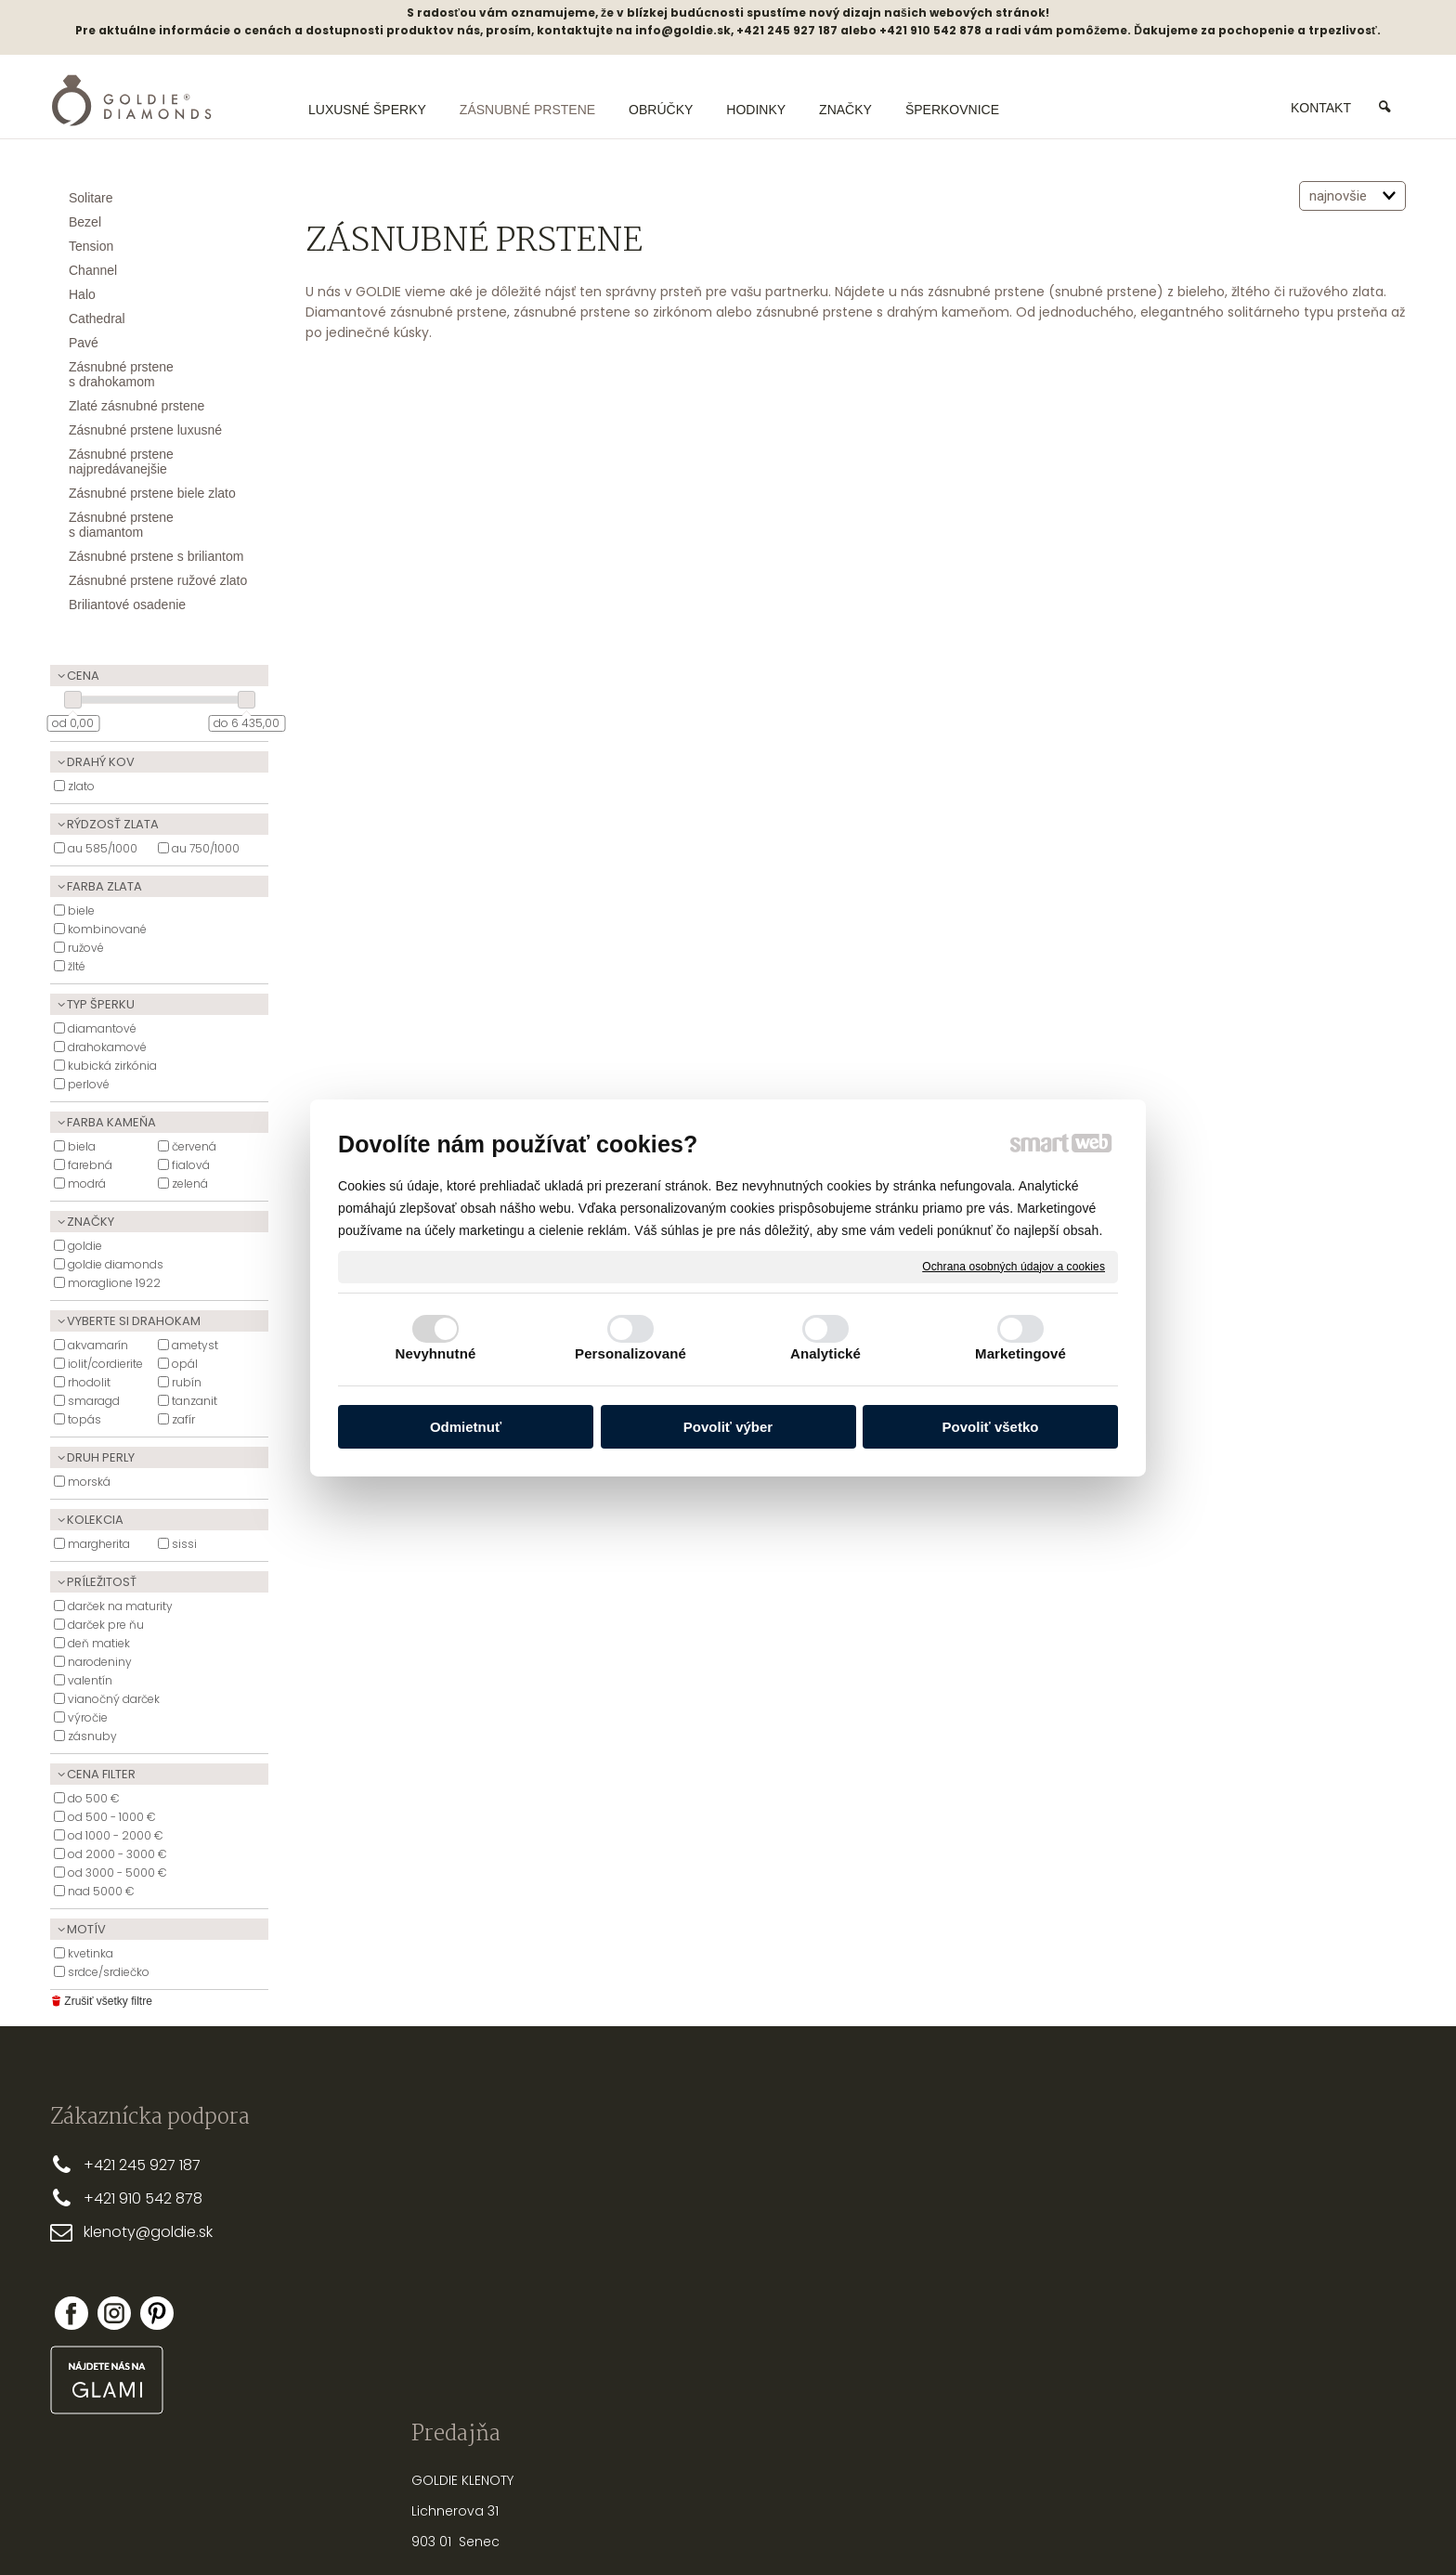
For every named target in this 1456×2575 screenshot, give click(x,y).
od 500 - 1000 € (112, 1817)
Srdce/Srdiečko (109, 1972)
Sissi (184, 1544)
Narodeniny (100, 1662)
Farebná (90, 1165)
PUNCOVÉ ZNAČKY (946, 2335)
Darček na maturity (120, 1606)
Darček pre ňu (106, 1624)
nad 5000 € (101, 1891)
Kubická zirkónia (112, 1065)
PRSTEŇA (973, 2185)
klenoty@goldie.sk (148, 2232)
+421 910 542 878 (143, 2198)
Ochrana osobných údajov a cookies (1013, 1265)
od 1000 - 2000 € (115, 1835)
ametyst (195, 1345)
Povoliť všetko (990, 1427)
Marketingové (1020, 1353)
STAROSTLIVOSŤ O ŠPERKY (969, 2245)
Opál (185, 1364)
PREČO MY (642, 2163)
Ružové (86, 948)
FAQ (623, 2284)
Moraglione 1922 (114, 1283)
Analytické (825, 1353)
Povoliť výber (728, 1427)
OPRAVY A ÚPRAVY (946, 2305)
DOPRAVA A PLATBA (670, 2194)
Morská (89, 1481)
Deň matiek (99, 1643)
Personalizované (630, 1353)
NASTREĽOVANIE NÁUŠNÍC (968, 2275)
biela (82, 1146)
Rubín (187, 1382)
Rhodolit (89, 1382)
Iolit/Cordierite (105, 1364)
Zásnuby (92, 1736)
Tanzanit (194, 1401)
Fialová (191, 1165)
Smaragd (94, 1401)
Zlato (81, 786)
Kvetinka (90, 1953)
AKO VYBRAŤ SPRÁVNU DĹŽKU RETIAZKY (1007, 2214)
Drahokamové (107, 1047)
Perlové (89, 1084)
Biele (81, 910)
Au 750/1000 (206, 848)
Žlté (76, 966)
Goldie (85, 1246)
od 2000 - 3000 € (117, 1854)
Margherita (99, 1544)
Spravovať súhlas (1038, 2528)
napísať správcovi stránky (668, 2528)
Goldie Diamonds (115, 1264)
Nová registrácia (1210, 2295)
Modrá (87, 1183)
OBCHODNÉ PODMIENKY (684, 2224)
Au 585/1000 (102, 848)
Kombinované (107, 929)
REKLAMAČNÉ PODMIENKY (687, 2254)
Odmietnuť (465, 1427)
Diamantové (102, 1028)
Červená (194, 1146)
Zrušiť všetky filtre (101, 2001)
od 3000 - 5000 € (117, 1872)
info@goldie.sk (683, 30)
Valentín (90, 1680)
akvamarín (98, 1345)
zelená (190, 1183)
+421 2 (105, 2165)
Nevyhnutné (436, 1353)
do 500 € (94, 1798)
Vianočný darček (114, 1699)
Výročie (88, 1717)
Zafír (183, 1419)
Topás (84, 1419)
